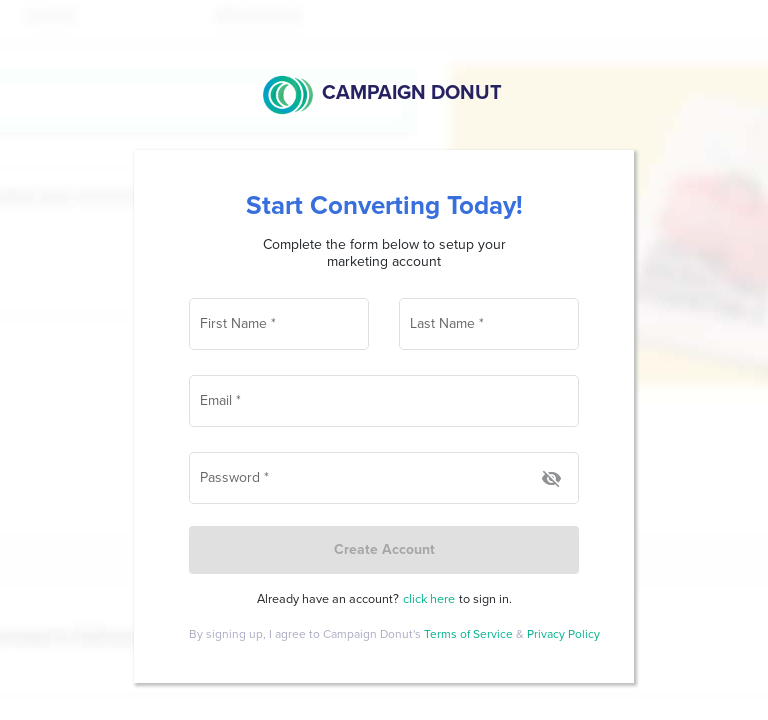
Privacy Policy (563, 634)
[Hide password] (551, 479)
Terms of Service (470, 634)
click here (429, 599)
